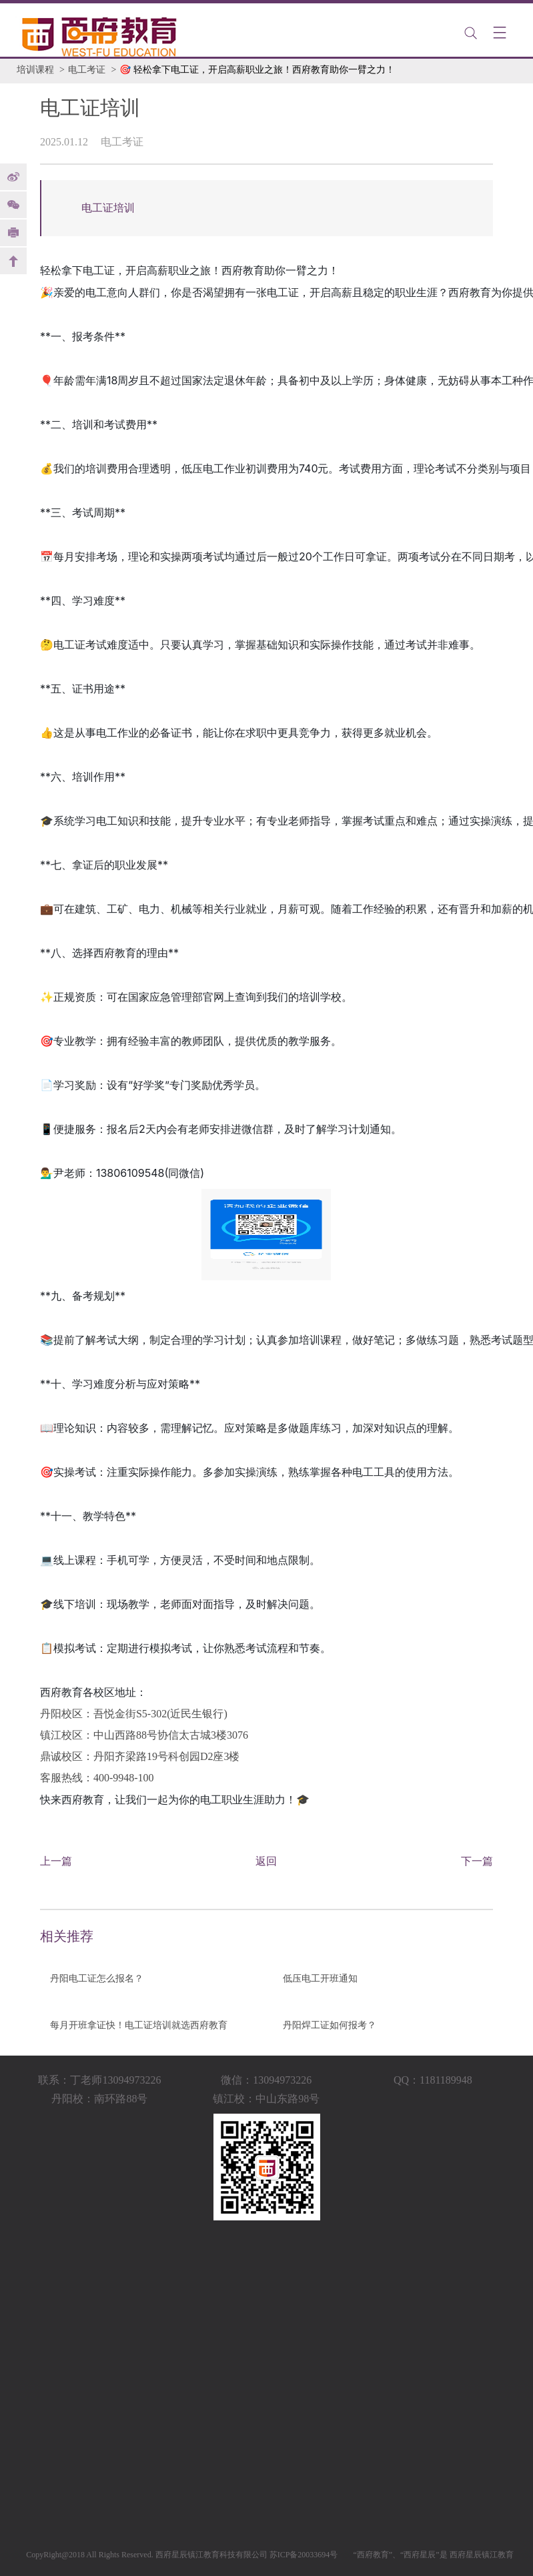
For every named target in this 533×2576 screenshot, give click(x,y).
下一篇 (477, 1861)
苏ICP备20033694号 (304, 2554)
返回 (266, 1861)
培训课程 (35, 70)
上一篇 (56, 1861)
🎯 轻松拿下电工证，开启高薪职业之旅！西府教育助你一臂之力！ (257, 70)
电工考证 (86, 70)
